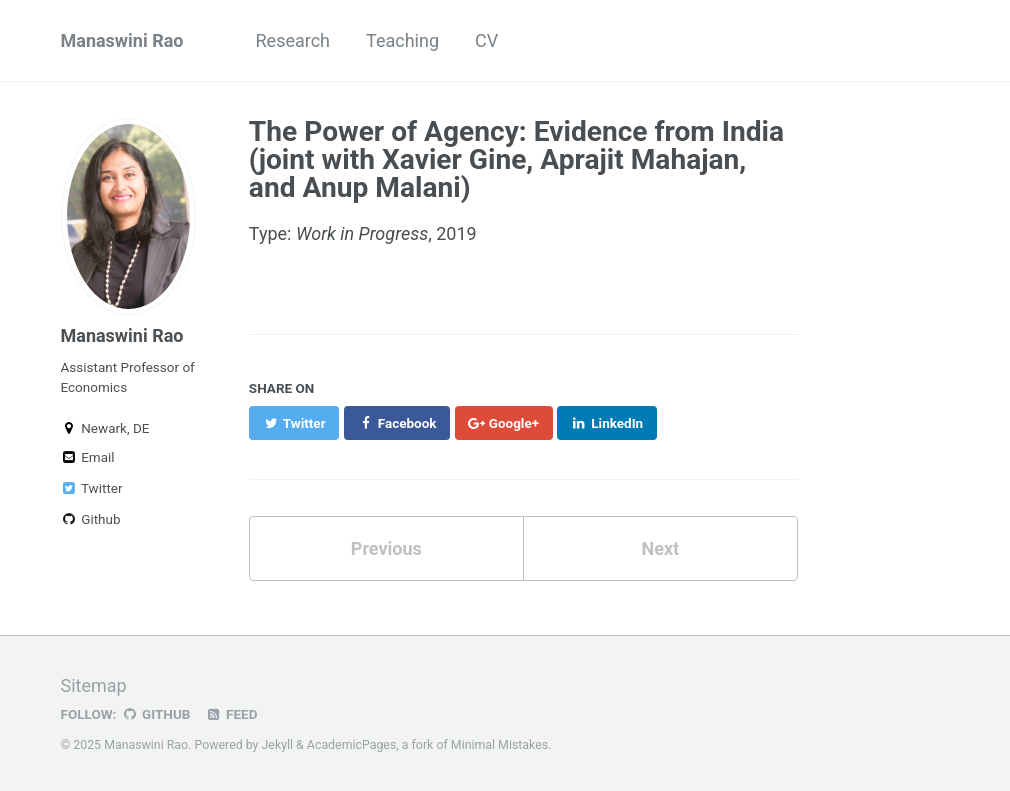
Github (91, 519)
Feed (231, 714)
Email (88, 457)
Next (660, 548)
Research (293, 40)
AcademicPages (351, 745)
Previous (386, 548)
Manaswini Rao (122, 40)
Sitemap (94, 685)
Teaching (402, 40)
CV (486, 40)
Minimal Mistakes (499, 745)
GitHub (155, 714)
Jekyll (278, 745)
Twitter (92, 488)
